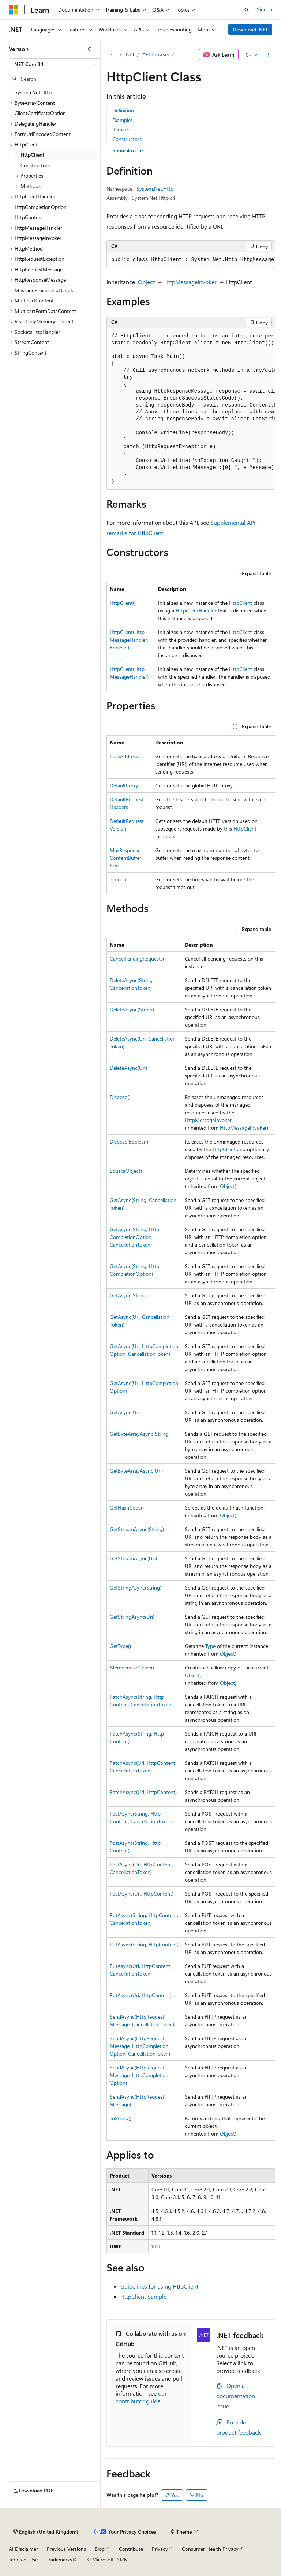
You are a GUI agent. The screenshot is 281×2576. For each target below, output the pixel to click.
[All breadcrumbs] (112, 55)
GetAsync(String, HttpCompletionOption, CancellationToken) (134, 1237)
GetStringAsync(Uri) (132, 1616)
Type (210, 1645)
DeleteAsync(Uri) (128, 1067)
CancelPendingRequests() (138, 958)
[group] (190, 260)
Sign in (264, 9)
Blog (100, 2548)
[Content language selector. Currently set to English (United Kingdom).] (46, 2532)
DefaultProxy (124, 785)
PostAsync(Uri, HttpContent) (141, 1893)
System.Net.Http (154, 188)
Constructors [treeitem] (35, 165)
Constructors (127, 139)
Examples (122, 120)
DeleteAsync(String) (132, 1009)
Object (146, 282)
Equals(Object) (126, 1170)
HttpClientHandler (196, 610)
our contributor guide (141, 2397)
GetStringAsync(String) (135, 1587)
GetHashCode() (127, 1507)
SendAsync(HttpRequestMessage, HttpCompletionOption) (139, 2075)
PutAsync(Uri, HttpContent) (141, 1995)
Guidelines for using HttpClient (159, 2286)
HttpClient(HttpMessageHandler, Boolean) (129, 640)
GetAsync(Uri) (125, 1412)
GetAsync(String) (129, 1295)
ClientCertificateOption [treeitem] (40, 113)
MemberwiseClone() (132, 1667)
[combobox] (54, 64)
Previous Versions (66, 2548)
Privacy (160, 2548)
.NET (130, 54)
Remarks (121, 129)
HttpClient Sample (143, 2296)
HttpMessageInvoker (190, 282)
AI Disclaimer (23, 2548)
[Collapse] (89, 49)
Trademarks (59, 2559)
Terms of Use (23, 2559)
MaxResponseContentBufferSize (125, 858)
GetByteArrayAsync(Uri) (136, 1470)
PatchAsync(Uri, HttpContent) (143, 1792)
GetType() (120, 1645)
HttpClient (240, 602)
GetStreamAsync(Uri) (133, 1558)
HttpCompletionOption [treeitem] (41, 206)
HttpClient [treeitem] (32, 154)
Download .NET (250, 29)
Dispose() (120, 1097)
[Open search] (246, 9)
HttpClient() (123, 602)
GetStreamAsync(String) (137, 1529)
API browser (155, 54)
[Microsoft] (13, 10)
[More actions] (268, 55)
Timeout (119, 879)
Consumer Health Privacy (210, 2548)
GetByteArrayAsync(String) (140, 1433)
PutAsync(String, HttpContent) (144, 1944)
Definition (123, 110)
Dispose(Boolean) (129, 1141)
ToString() (120, 2118)
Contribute (131, 2548)
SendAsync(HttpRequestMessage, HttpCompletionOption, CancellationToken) (140, 2046)
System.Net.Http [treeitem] (33, 92)
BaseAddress (124, 756)
